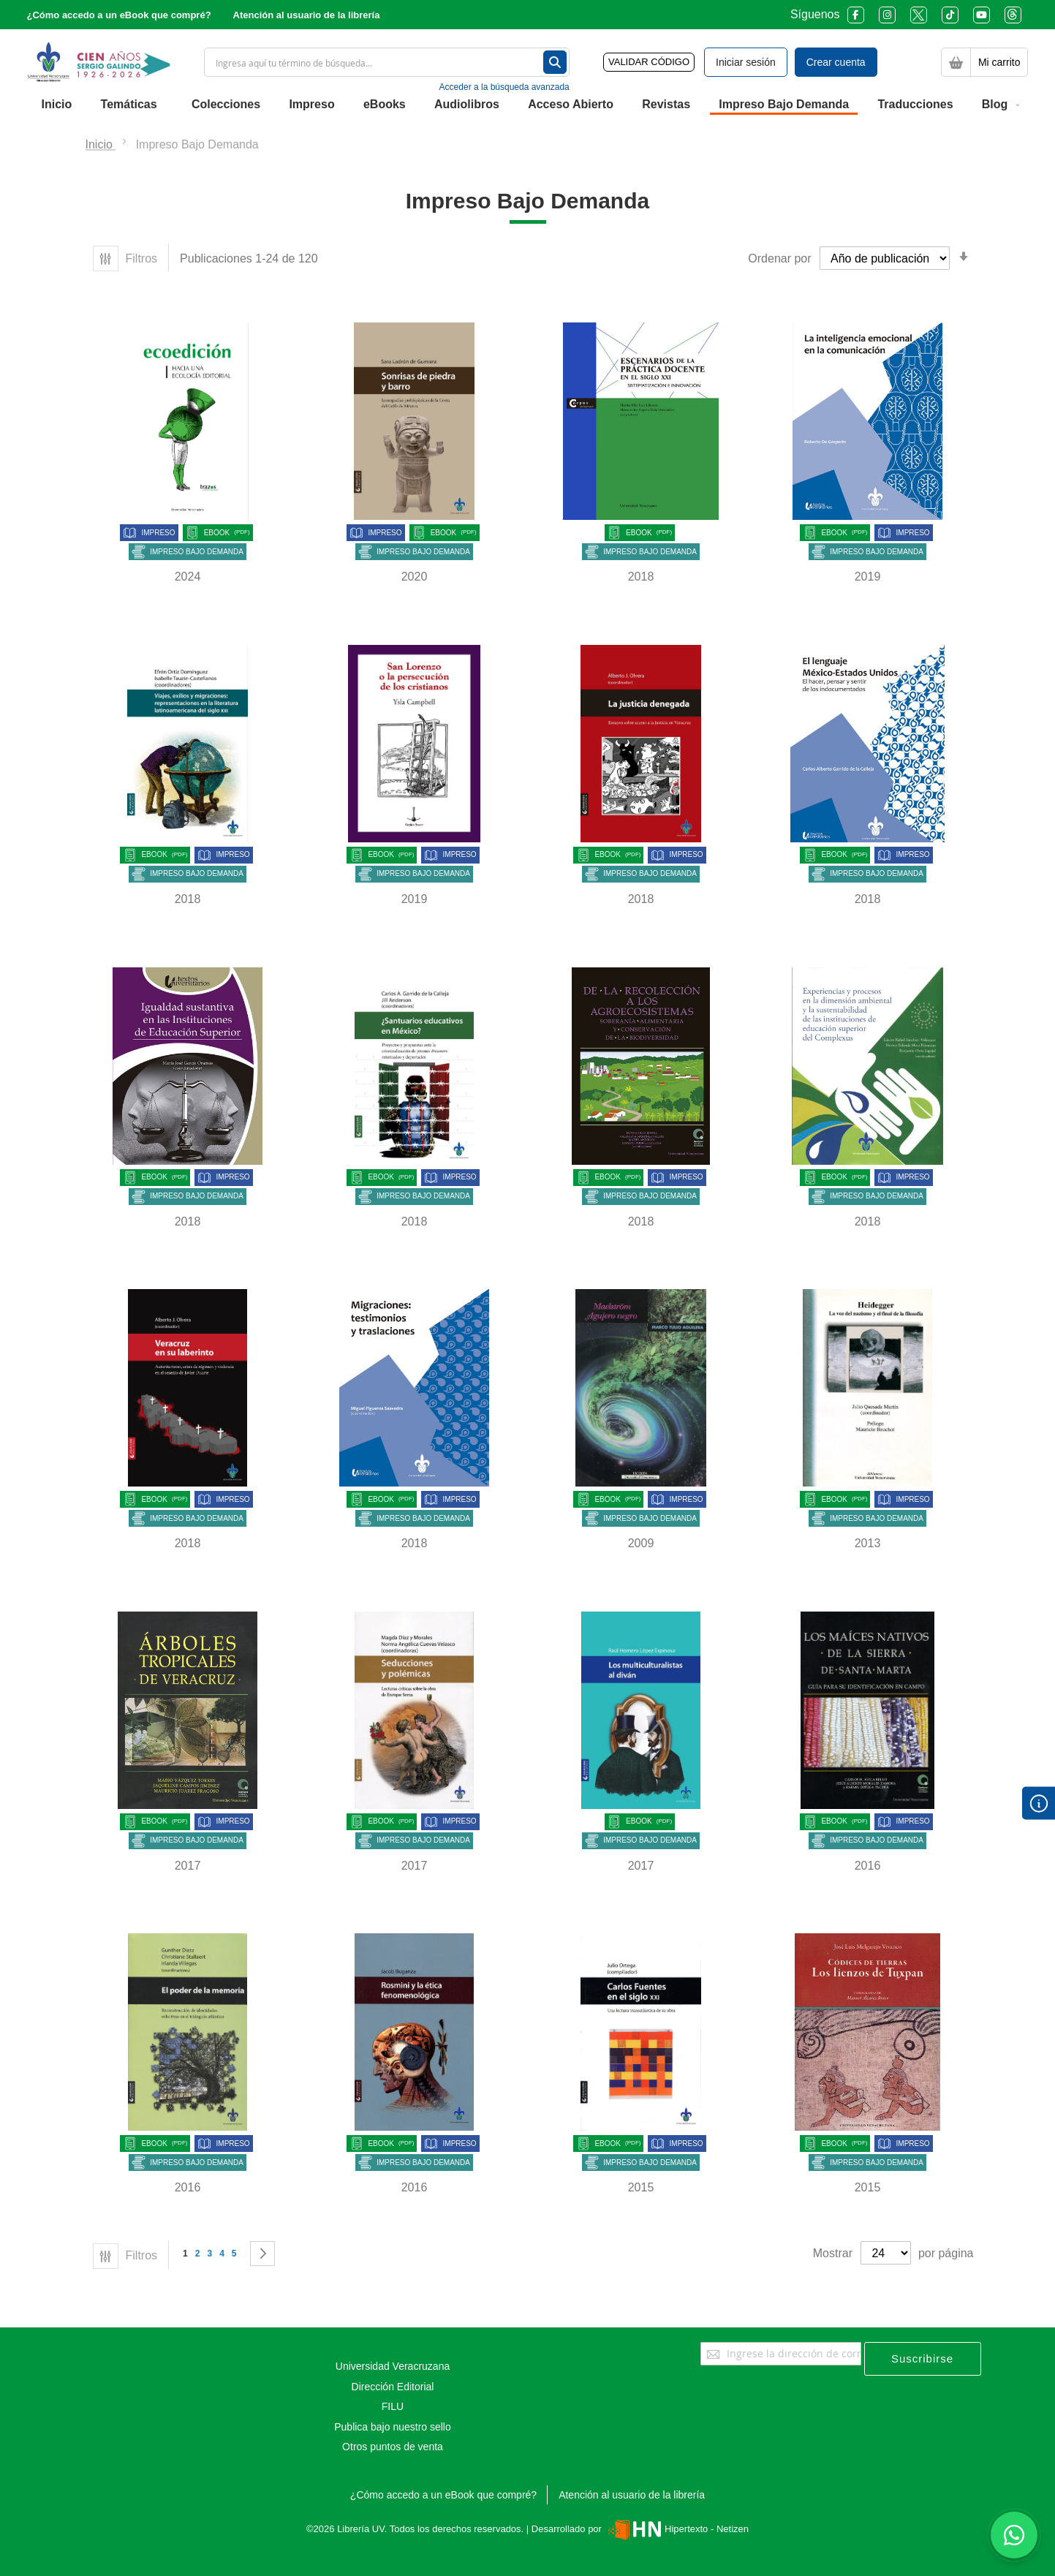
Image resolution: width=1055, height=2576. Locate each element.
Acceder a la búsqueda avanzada (504, 87)
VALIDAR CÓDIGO (648, 61)
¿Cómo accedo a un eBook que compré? (119, 15)
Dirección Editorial (393, 2386)
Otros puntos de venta (392, 2446)
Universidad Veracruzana (393, 2366)
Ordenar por (779, 258)
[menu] (528, 105)
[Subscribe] (922, 2359)
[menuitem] (57, 105)
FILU (393, 2406)
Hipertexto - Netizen (677, 2528)
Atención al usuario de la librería (306, 15)
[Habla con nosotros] (1014, 2535)
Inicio (101, 144)
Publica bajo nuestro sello (392, 2427)
